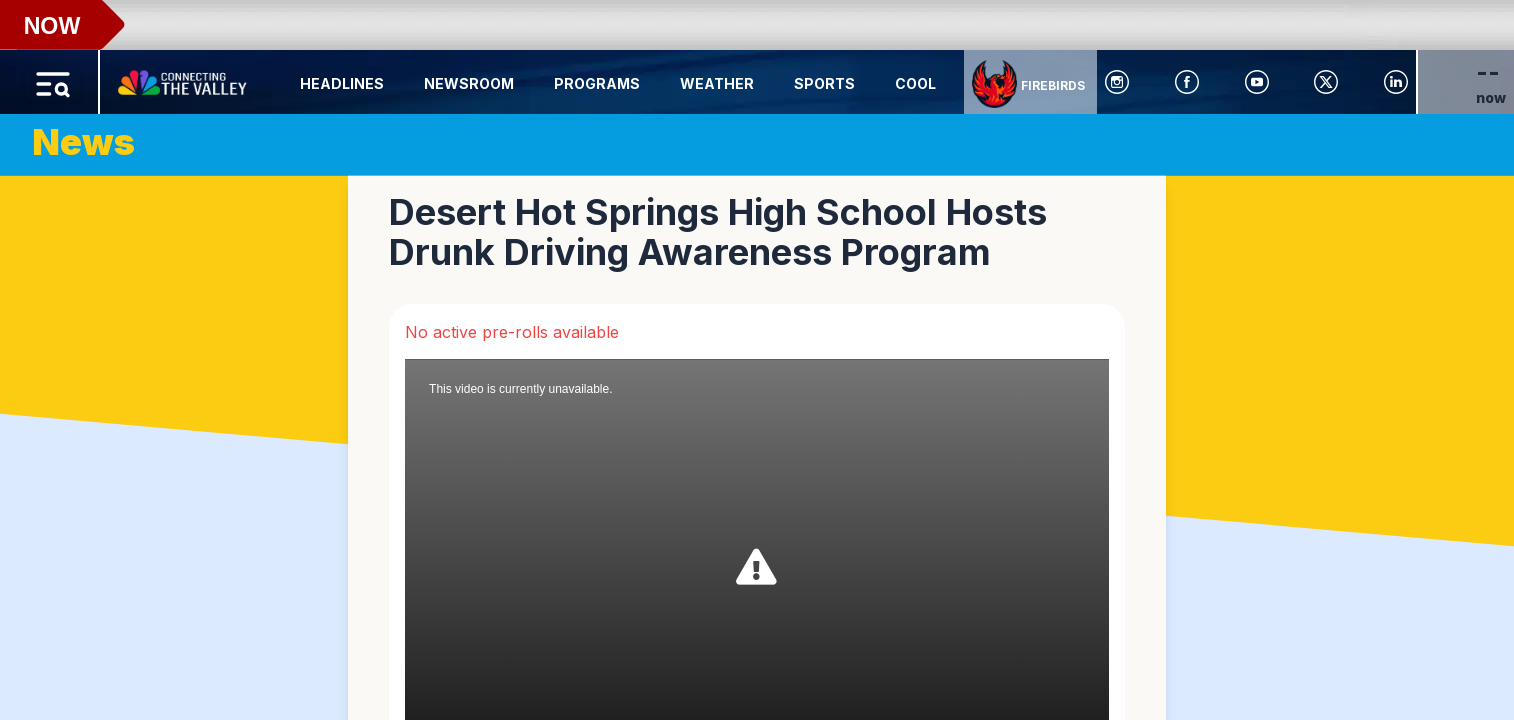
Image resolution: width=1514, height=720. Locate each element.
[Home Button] (184, 78)
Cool (915, 83)
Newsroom (469, 83)
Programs (597, 83)
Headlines (342, 83)
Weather (717, 83)
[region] (757, 360)
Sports (824, 83)
